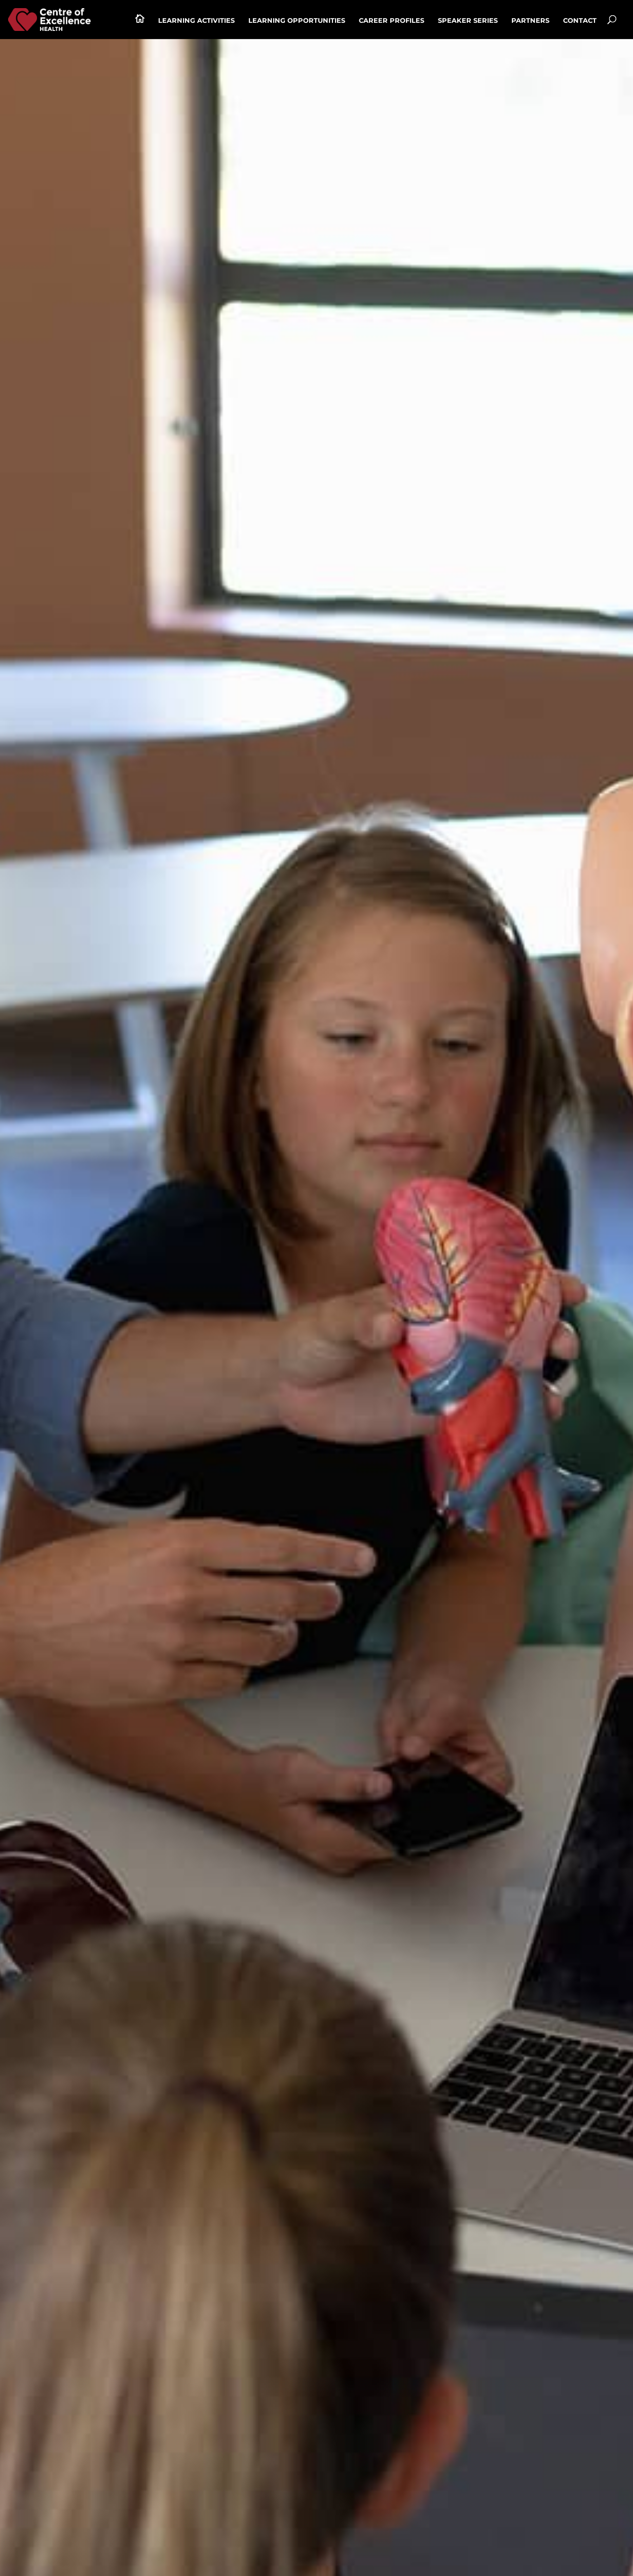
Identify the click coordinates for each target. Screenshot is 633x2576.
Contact (580, 20)
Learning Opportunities (296, 20)
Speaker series (468, 20)
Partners (530, 20)
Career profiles (391, 20)
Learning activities (196, 20)
